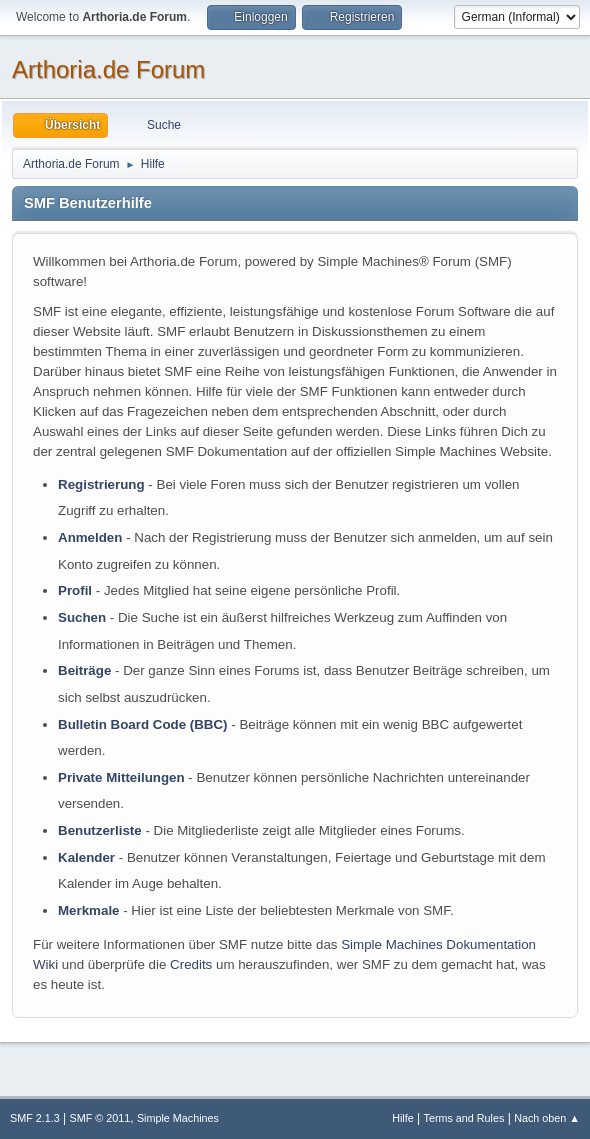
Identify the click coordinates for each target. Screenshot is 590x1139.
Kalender (86, 857)
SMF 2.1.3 (35, 1118)
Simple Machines (178, 1118)
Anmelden (90, 537)
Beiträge (84, 670)
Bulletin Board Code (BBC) (143, 724)
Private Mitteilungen (121, 777)
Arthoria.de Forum (108, 69)
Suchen (82, 617)
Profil (75, 590)
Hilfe (403, 1118)
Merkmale (89, 910)
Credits (191, 964)
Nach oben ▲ (547, 1118)
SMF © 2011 (100, 1118)
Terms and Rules (464, 1118)
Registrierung (101, 484)
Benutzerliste (100, 830)
